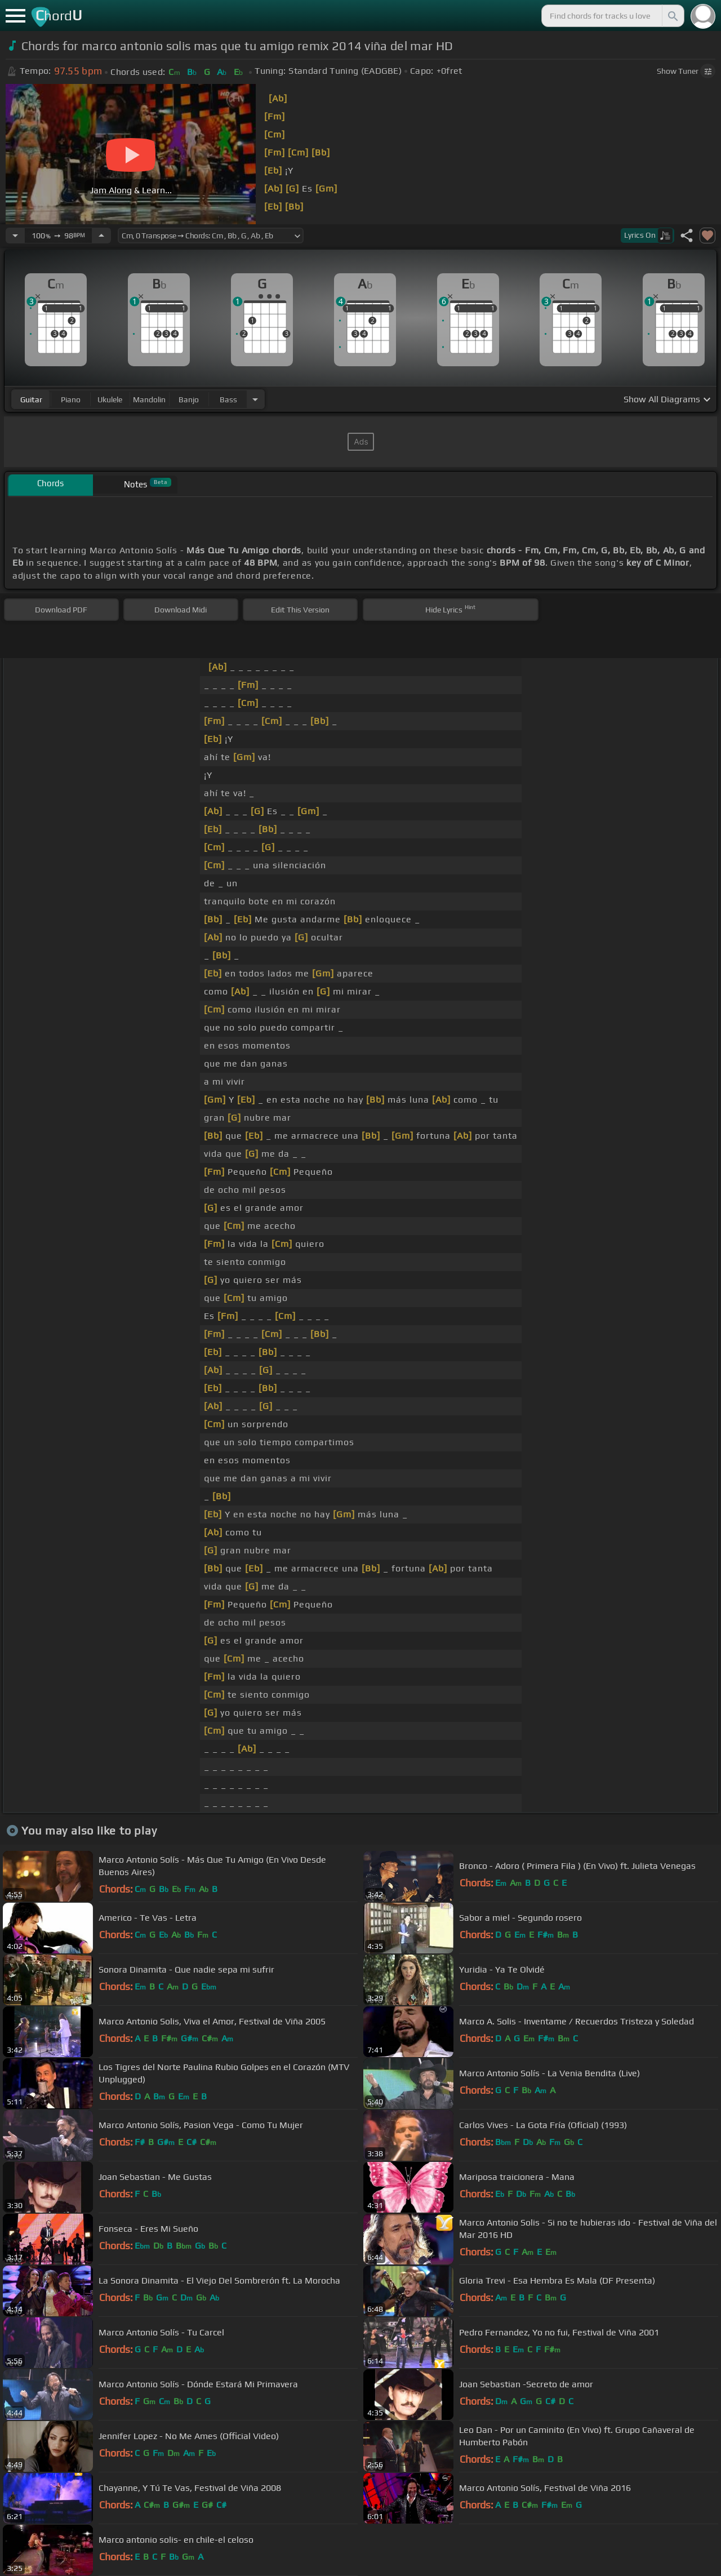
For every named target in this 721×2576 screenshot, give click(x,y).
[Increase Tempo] (101, 235)
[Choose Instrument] (255, 399)
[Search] (672, 16)
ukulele (109, 399)
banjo (189, 399)
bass (228, 399)
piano (71, 399)
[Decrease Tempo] (15, 235)
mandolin (149, 399)
